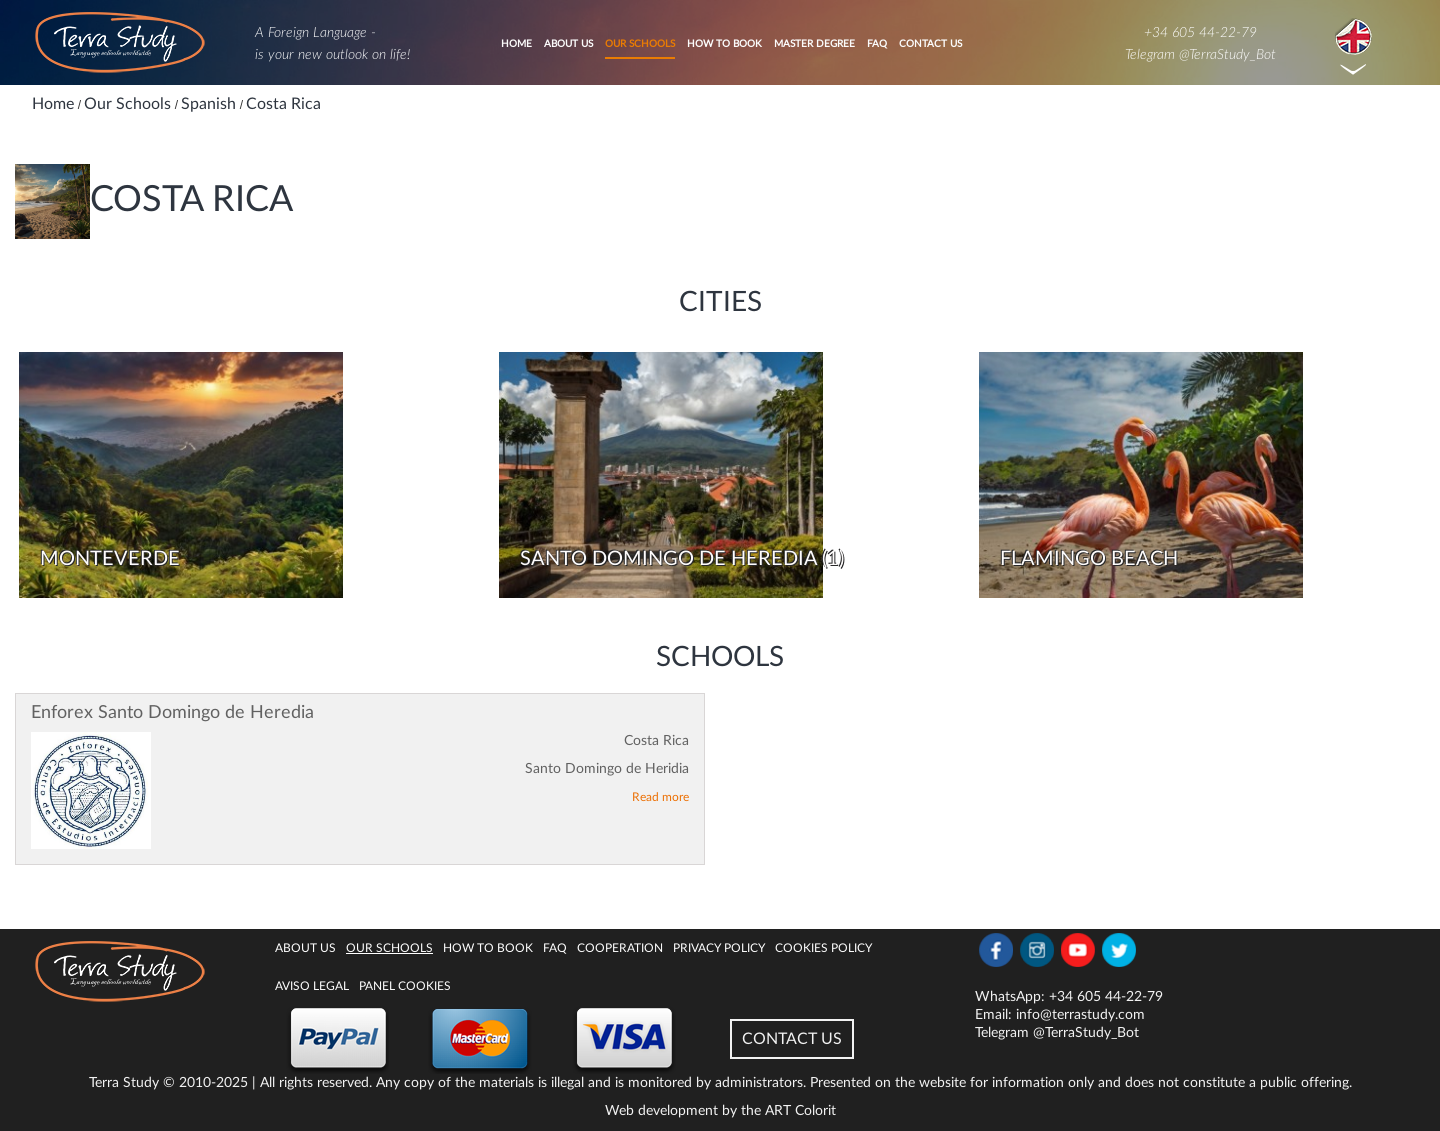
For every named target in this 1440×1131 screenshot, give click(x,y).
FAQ (877, 44)
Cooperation (620, 948)
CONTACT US (792, 1039)
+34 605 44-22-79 (1200, 33)
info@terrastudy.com (1080, 1015)
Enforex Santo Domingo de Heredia (172, 713)
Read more (660, 797)
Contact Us (930, 44)
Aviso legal (312, 986)
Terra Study (124, 1083)
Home (516, 44)
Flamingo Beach (1089, 559)
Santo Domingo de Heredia (668, 559)
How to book (724, 44)
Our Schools (640, 44)
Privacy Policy (719, 948)
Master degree (814, 44)
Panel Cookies (405, 986)
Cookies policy (823, 948)
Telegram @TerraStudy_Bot (1200, 55)
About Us (568, 44)
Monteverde (110, 559)
